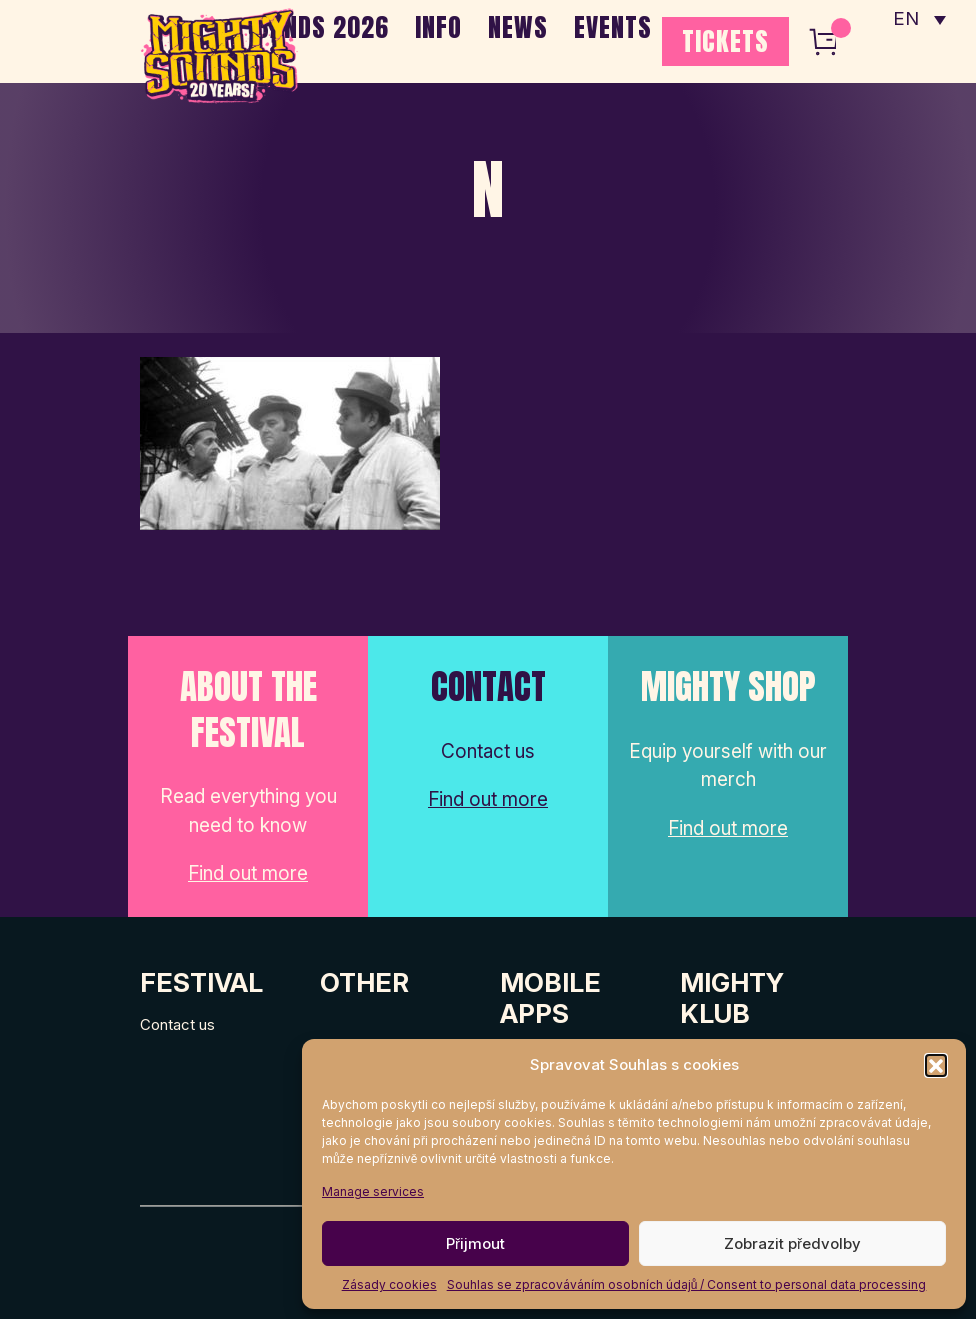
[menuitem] (919, 20)
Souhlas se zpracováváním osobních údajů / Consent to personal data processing (687, 1284)
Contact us (177, 1024)
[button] (936, 1065)
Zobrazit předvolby (792, 1243)
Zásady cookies (389, 1284)
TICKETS (725, 41)
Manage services (373, 1191)
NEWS (518, 27)
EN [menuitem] (906, 20)
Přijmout (475, 1243)
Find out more (248, 874)
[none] (919, 20)
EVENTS (613, 27)
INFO (438, 27)
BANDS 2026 (322, 27)
